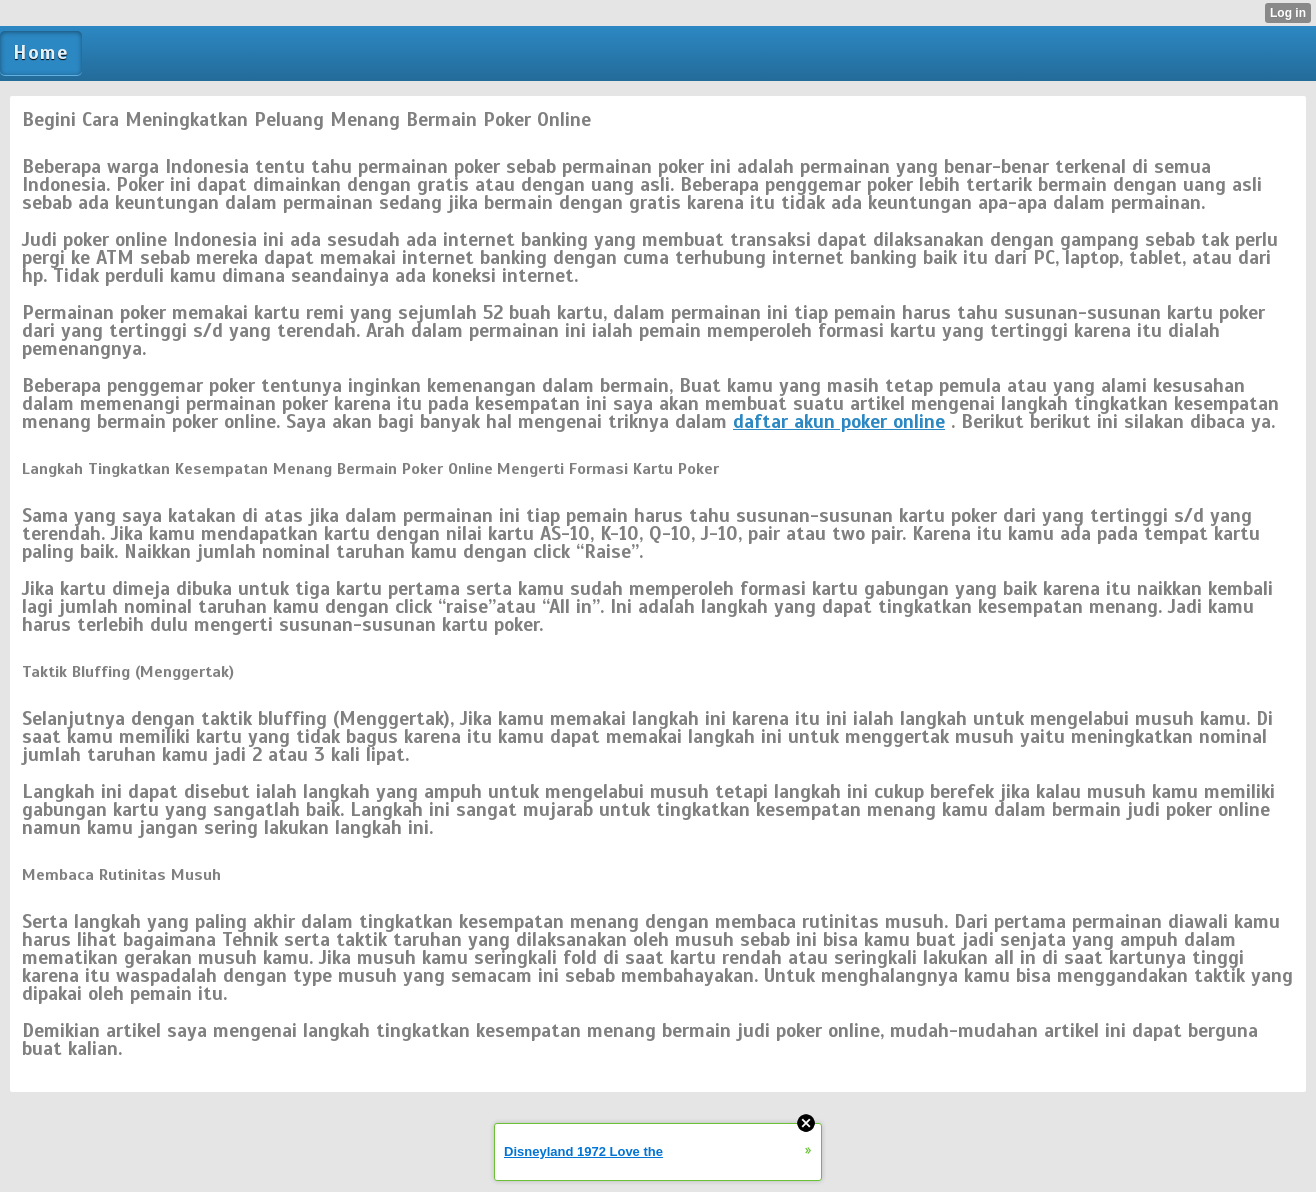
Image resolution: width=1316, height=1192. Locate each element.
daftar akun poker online (839, 421)
